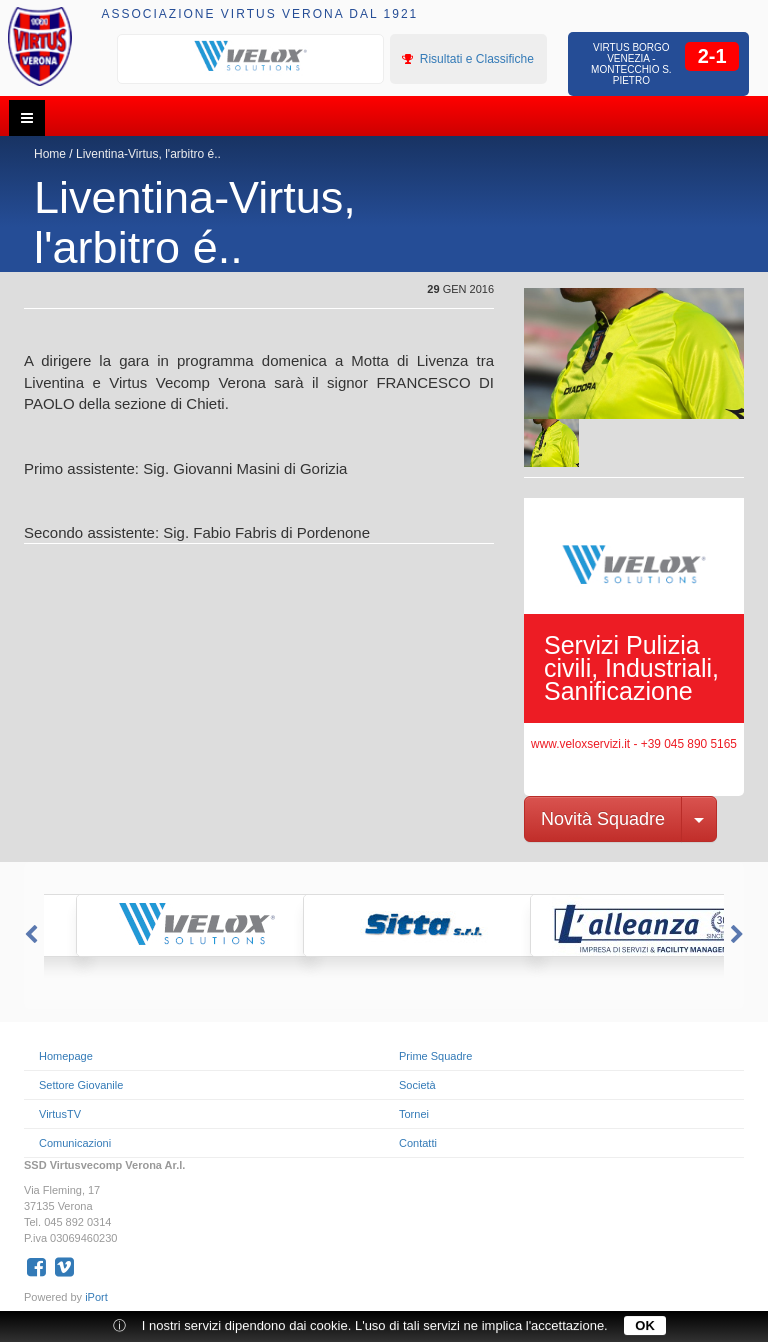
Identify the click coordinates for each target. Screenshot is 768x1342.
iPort (96, 1297)
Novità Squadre (603, 819)
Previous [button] (29, 935)
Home (50, 154)
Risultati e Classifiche (467, 59)
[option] (251, 57)
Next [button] (739, 935)
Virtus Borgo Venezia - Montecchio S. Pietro (631, 64)
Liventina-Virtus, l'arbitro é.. (148, 154)
